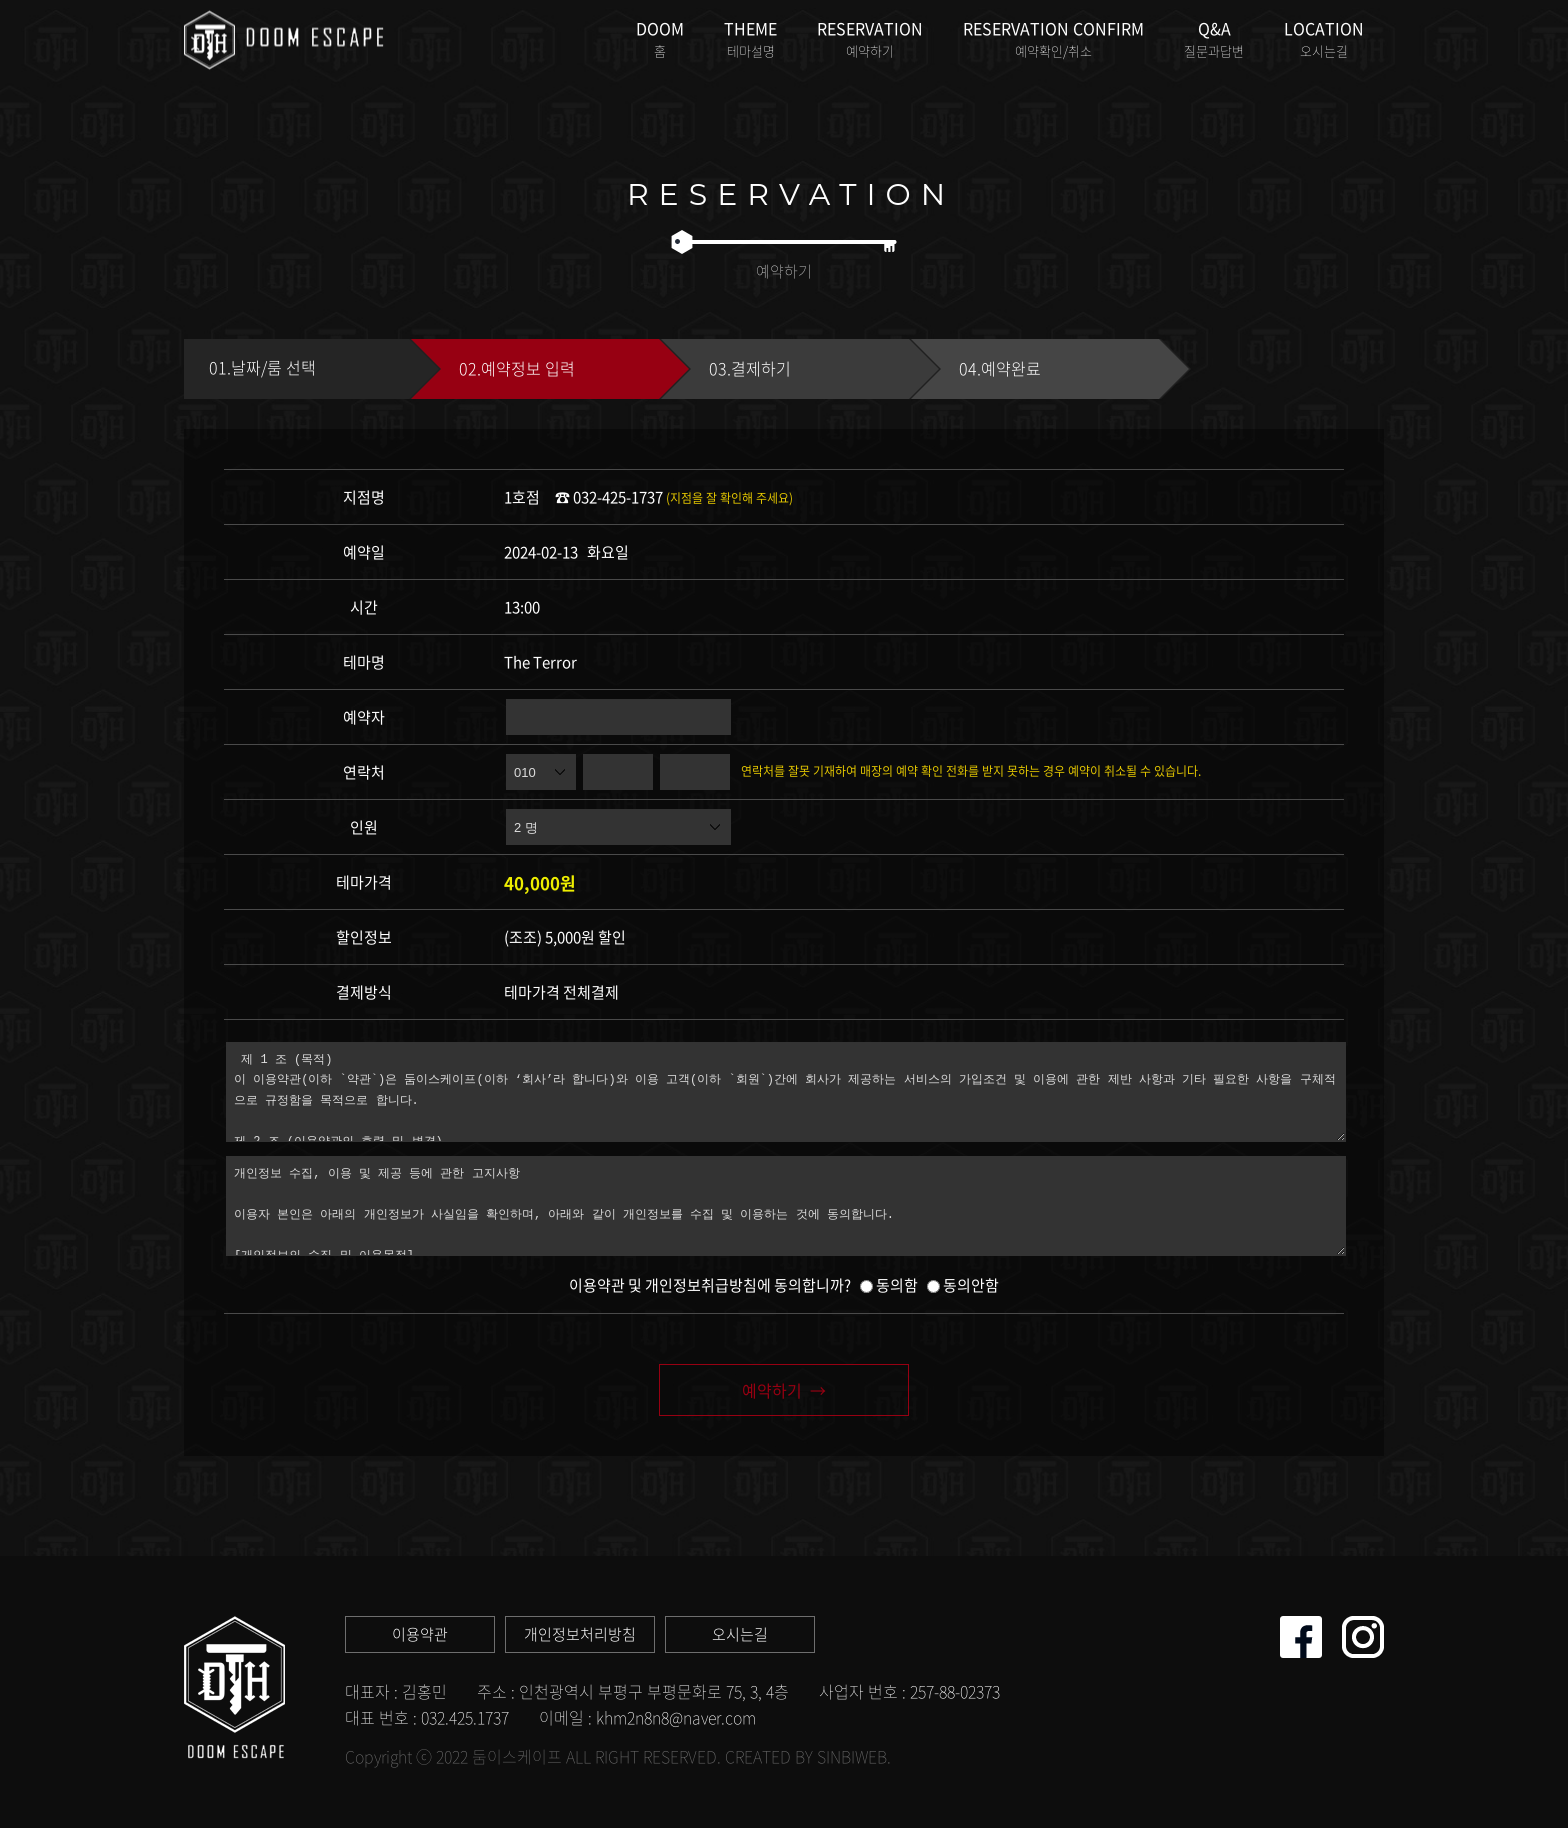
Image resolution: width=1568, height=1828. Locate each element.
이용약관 (420, 1634)
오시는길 (740, 1634)
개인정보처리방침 (580, 1634)
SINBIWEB (852, 1756)
